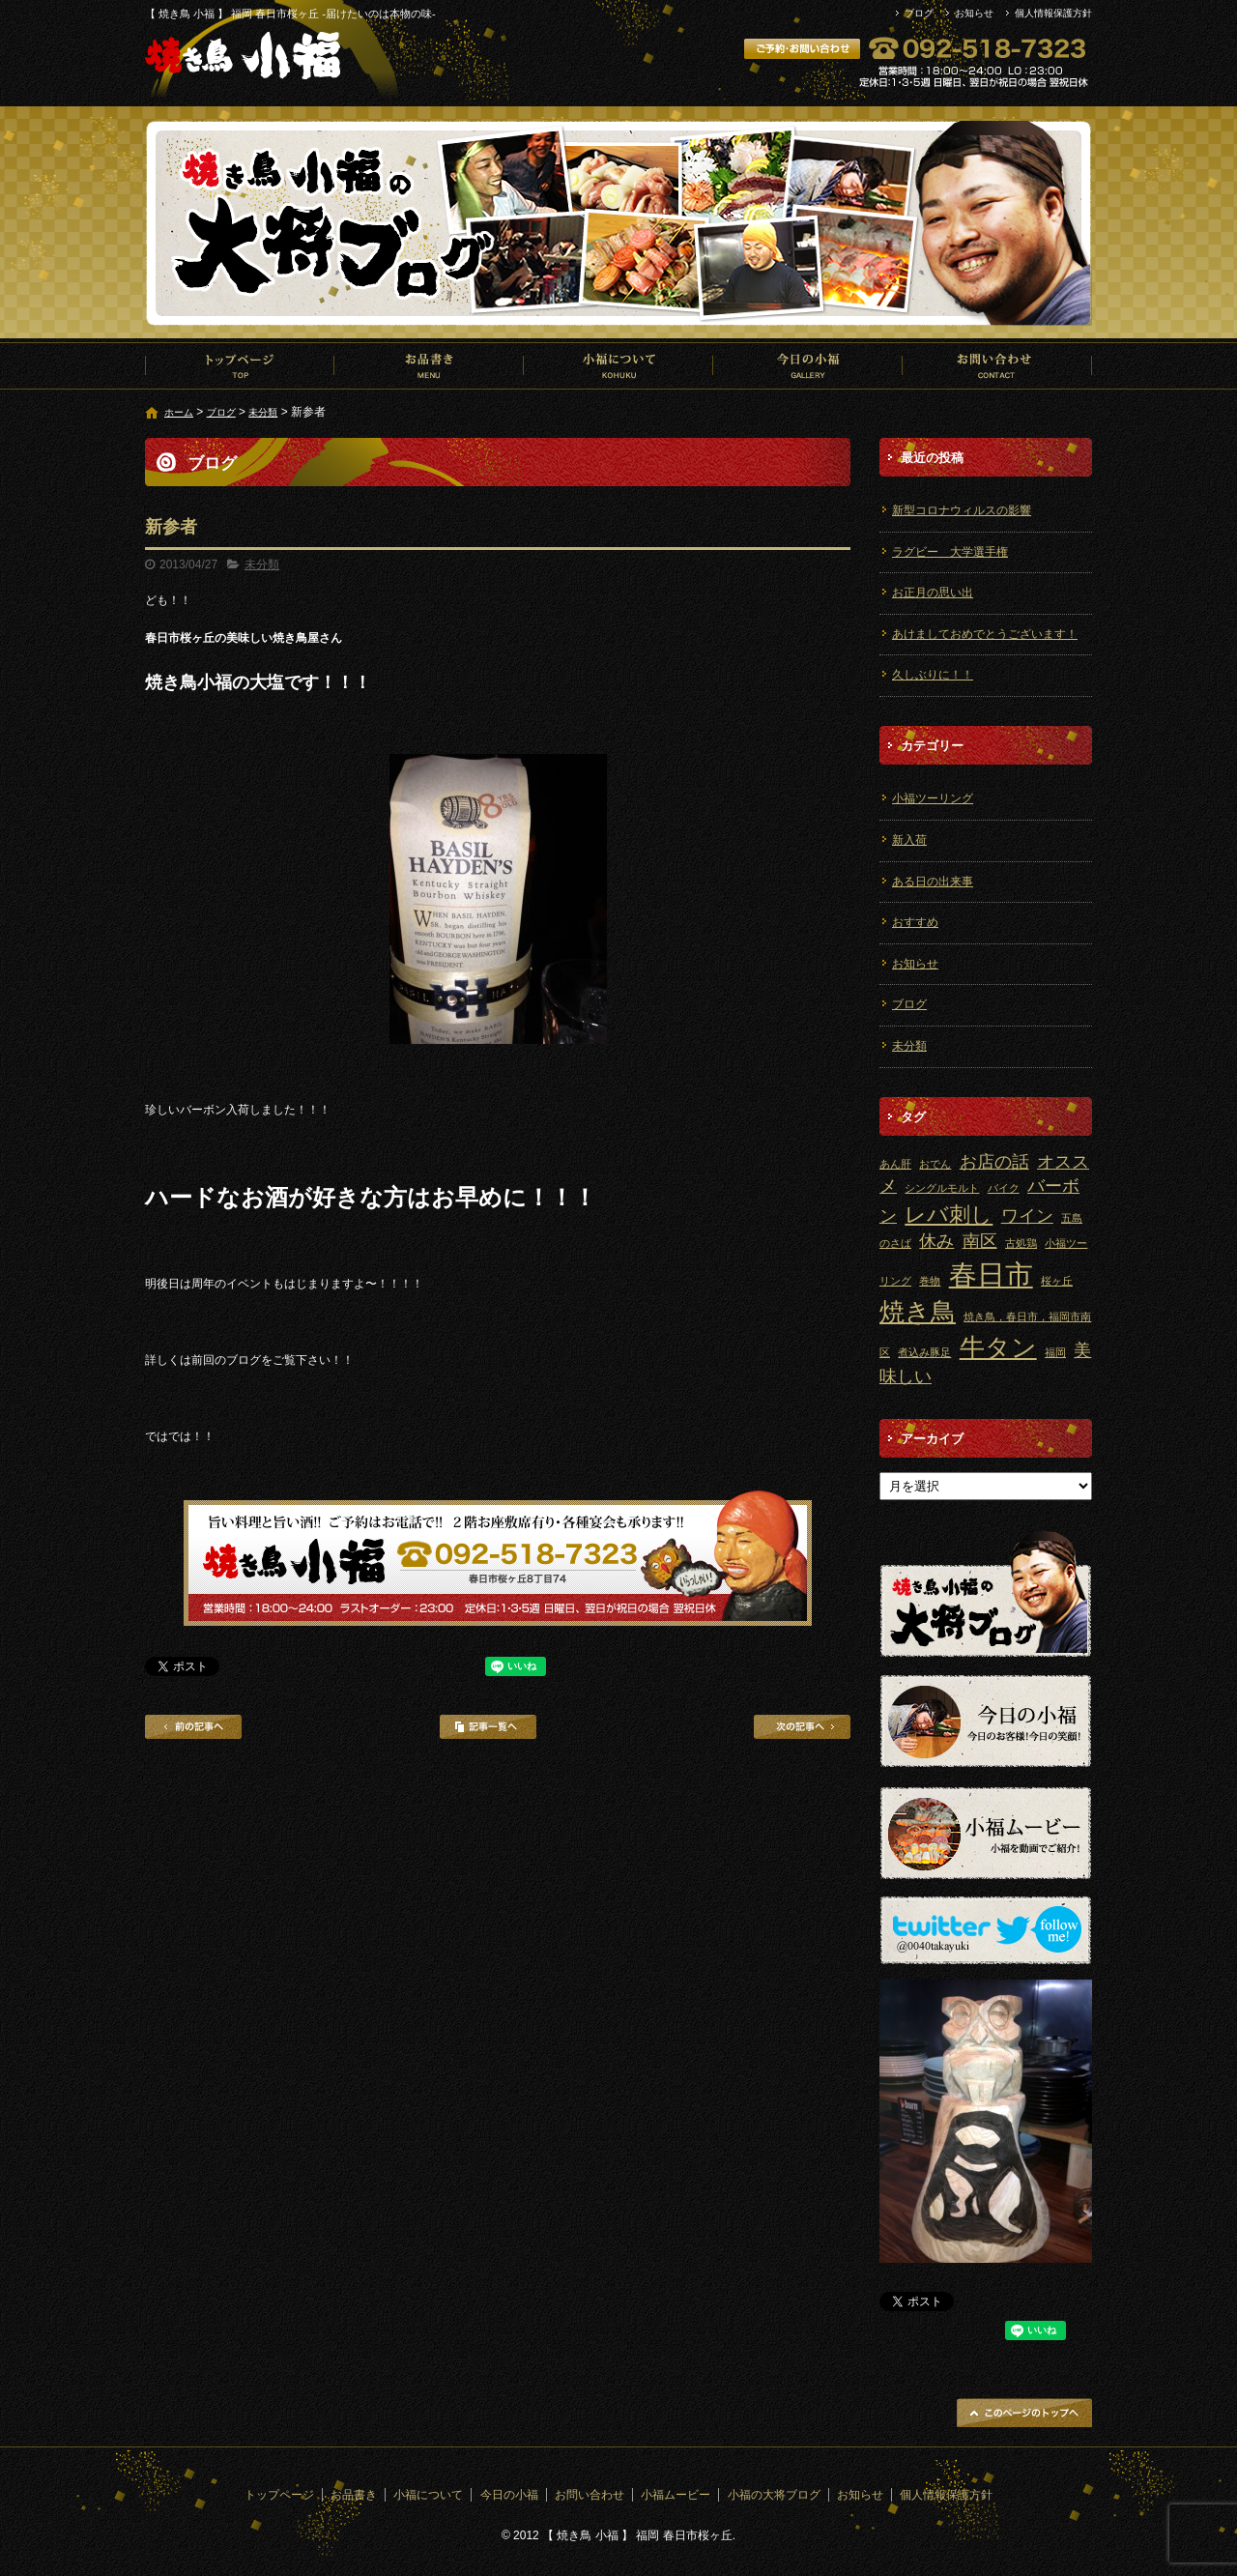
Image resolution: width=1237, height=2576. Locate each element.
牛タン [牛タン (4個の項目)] (998, 1347)
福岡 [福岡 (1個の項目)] (1055, 1352)
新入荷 (909, 840)
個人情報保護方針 (1053, 13)
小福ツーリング (932, 798)
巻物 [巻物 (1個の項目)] (929, 1281)
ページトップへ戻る (1024, 2412)
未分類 (262, 412)
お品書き (429, 365)
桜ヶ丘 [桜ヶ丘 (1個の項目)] (1057, 1281)
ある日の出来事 (932, 881)
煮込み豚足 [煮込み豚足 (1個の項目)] (924, 1352)
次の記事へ (802, 1727)
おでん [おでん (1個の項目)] (935, 1164)
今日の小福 (808, 365)
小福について (618, 365)
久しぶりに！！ (932, 674)
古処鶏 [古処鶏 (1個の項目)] (1021, 1243)
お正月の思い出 (932, 592)
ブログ (919, 13)
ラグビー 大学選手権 (950, 552)
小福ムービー (675, 2495)
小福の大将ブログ (774, 2495)
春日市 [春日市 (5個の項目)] (991, 1274)
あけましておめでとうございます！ (985, 634)
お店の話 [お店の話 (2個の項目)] (994, 1162)
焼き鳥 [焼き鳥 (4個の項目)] (917, 1311)
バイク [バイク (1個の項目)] (1004, 1188)
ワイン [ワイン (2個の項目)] (1027, 1216)
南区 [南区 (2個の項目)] (980, 1241)
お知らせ (974, 13)
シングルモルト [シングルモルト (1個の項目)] (942, 1188)
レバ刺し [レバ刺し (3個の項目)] (948, 1214)
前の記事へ (193, 1727)
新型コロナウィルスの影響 (961, 510)
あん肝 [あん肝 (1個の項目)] (895, 1164)
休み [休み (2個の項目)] (936, 1241)
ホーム (178, 412)
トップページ (239, 365)
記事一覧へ (488, 1727)
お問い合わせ (997, 365)
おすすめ (915, 922)
